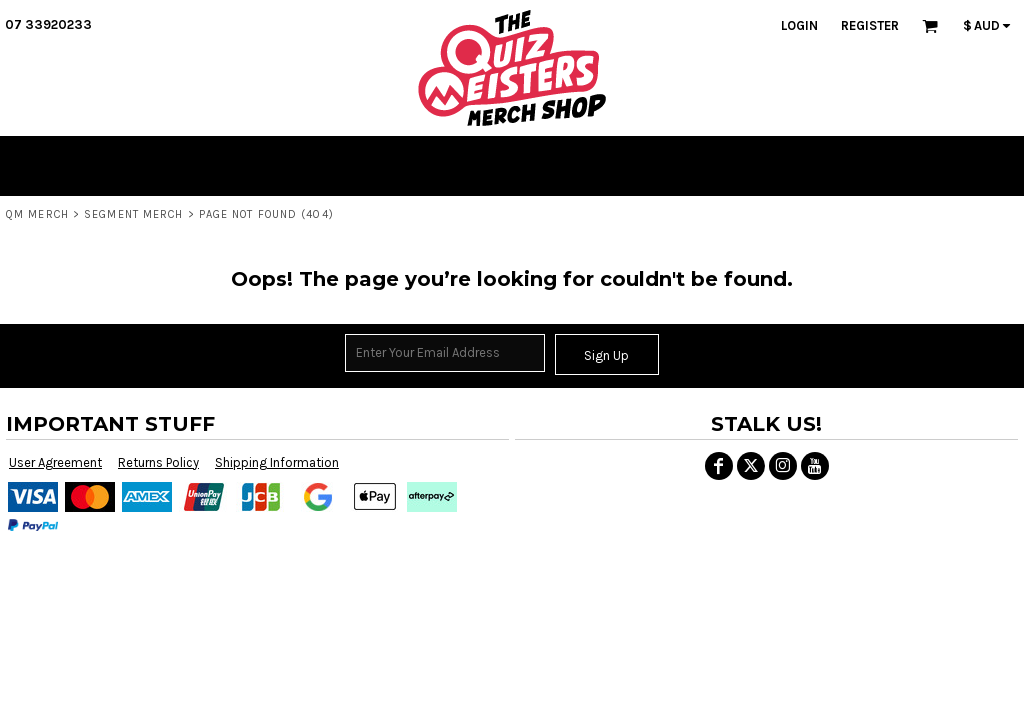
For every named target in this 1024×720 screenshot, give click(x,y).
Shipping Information (277, 462)
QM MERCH (37, 214)
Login (799, 25)
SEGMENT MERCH (133, 214)
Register (870, 25)
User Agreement (55, 462)
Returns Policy (158, 462)
